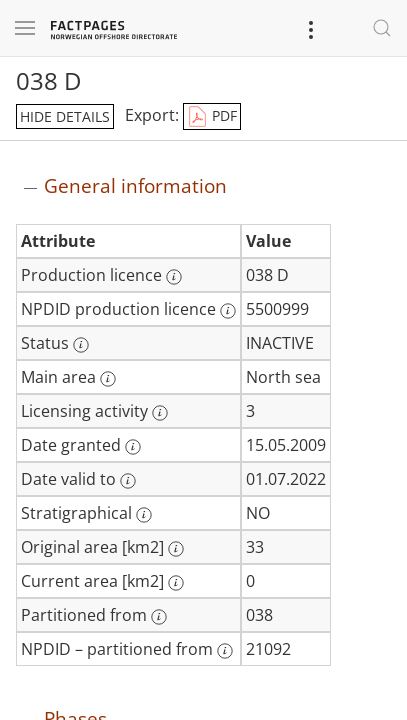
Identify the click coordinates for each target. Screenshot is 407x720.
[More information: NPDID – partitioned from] (225, 651)
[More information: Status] (81, 345)
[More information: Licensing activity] (160, 413)
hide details (65, 116)
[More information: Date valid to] (128, 481)
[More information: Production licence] (174, 277)
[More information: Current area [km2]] (176, 583)
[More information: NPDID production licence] (228, 311)
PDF (212, 117)
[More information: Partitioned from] (159, 617)
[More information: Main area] (108, 379)
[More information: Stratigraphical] (144, 515)
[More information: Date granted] (133, 447)
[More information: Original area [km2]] (176, 549)
